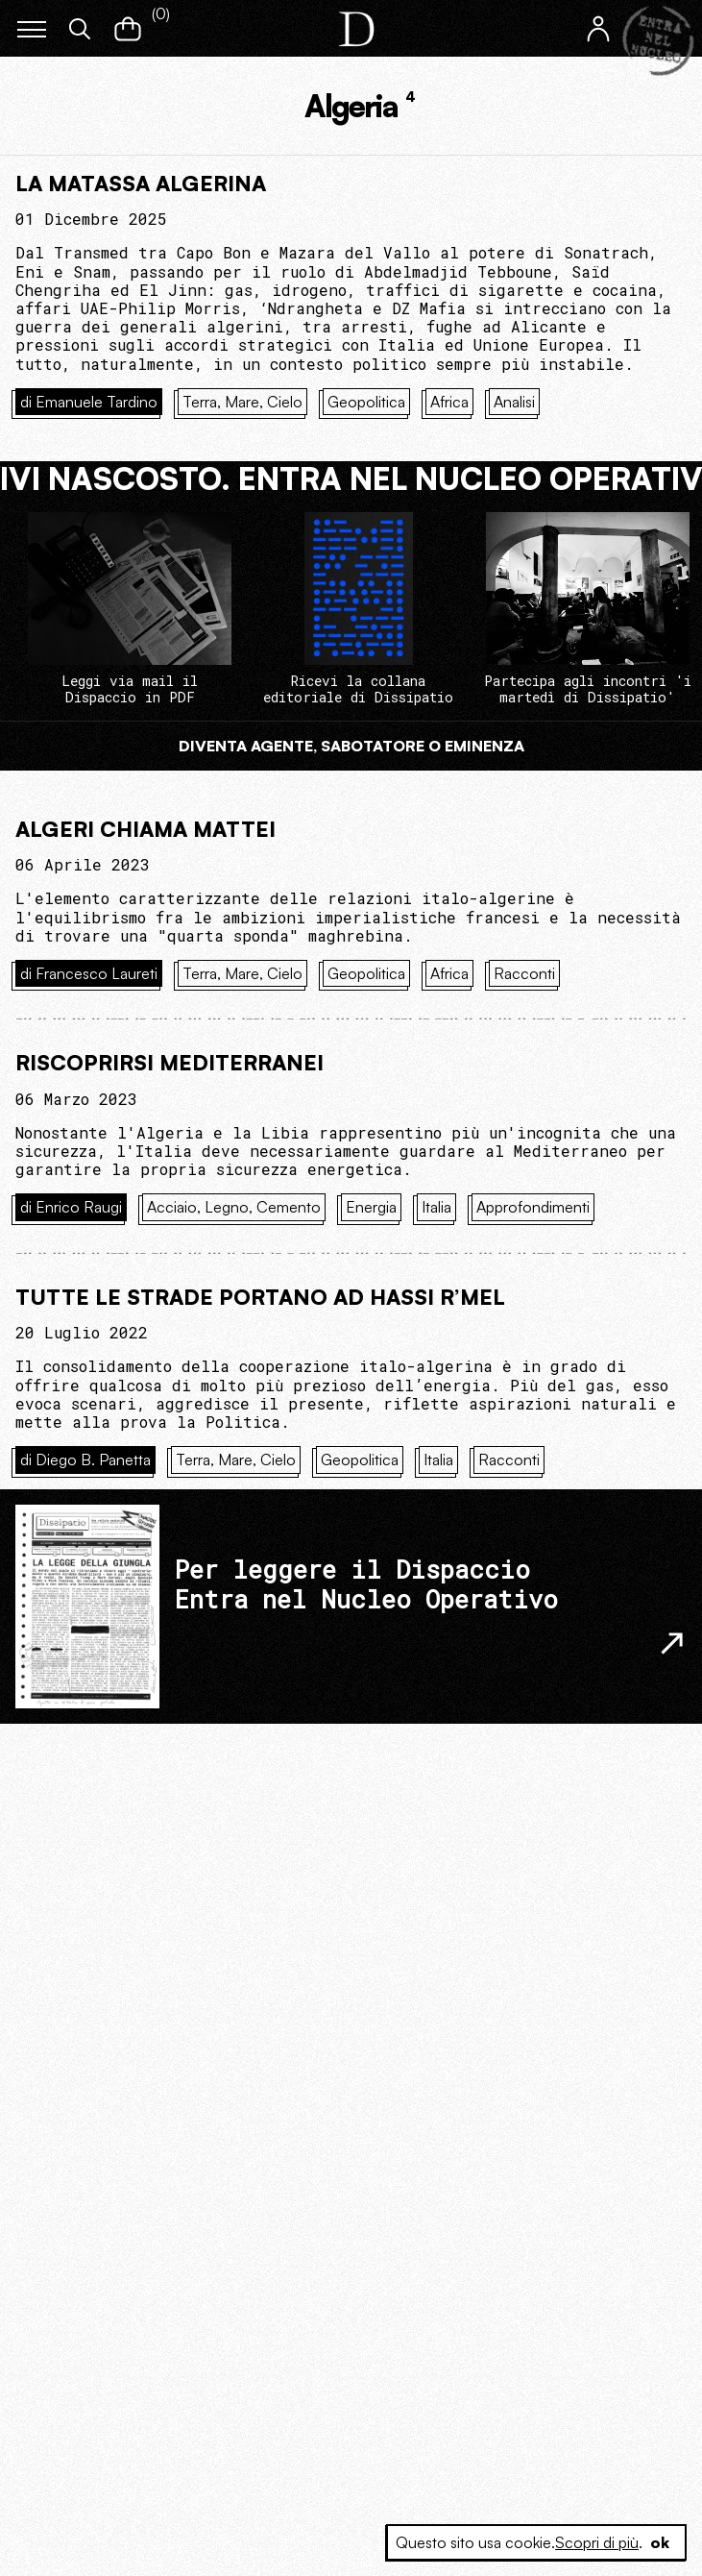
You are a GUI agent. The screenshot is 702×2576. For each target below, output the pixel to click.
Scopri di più (597, 2542)
